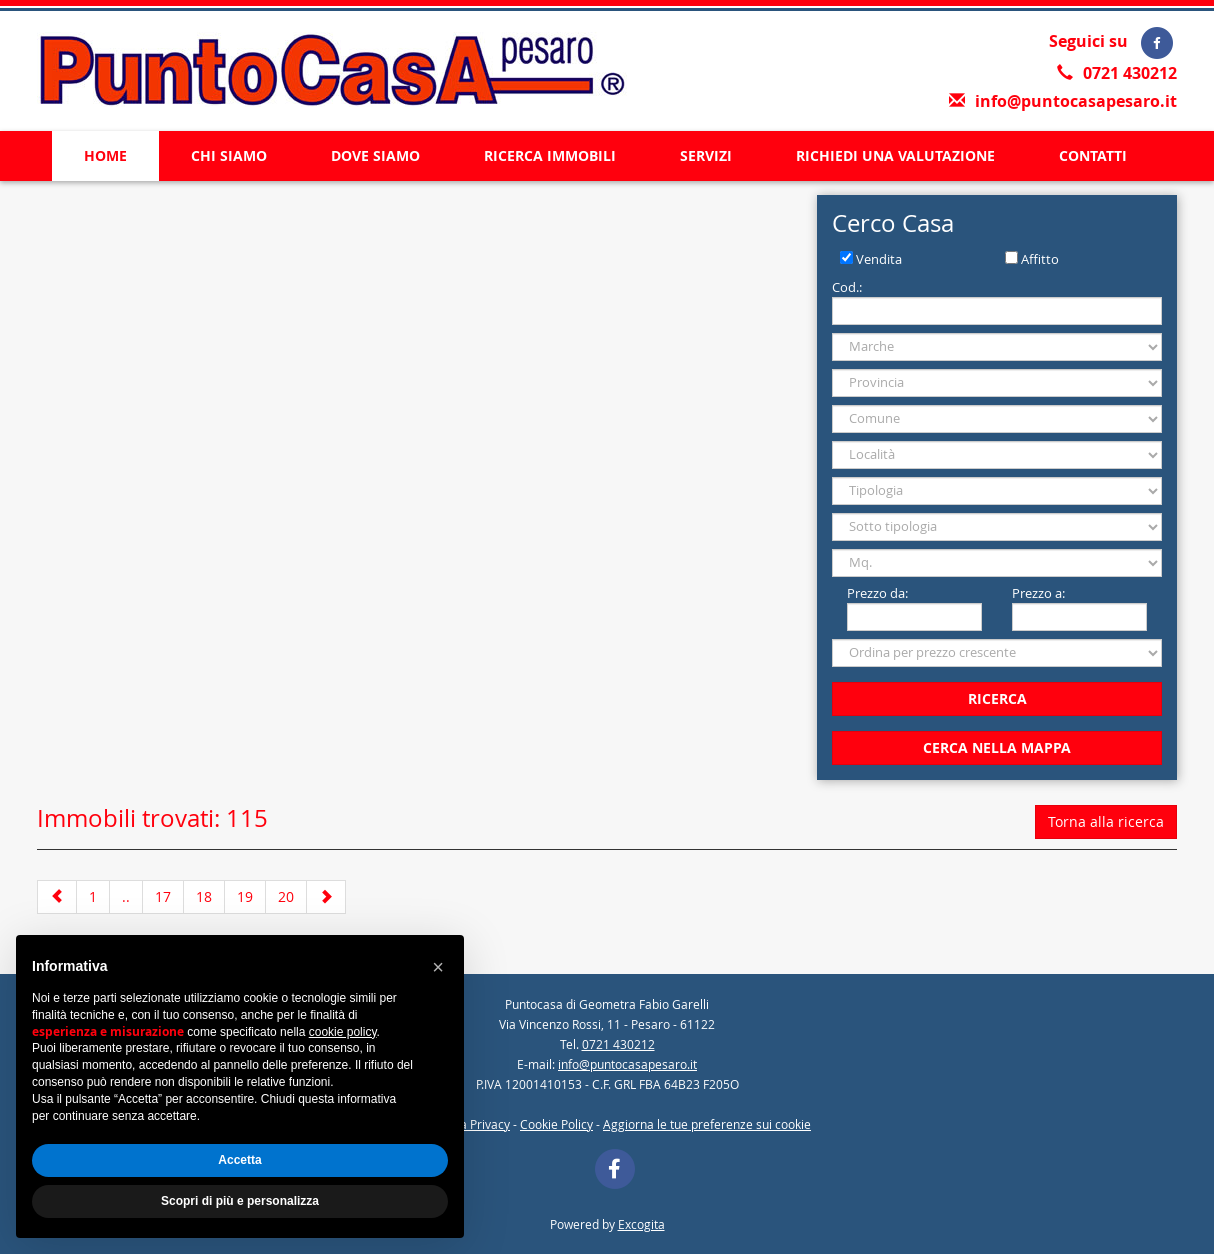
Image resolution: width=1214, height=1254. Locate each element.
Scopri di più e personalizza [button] (240, 1201)
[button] (438, 967)
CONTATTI (1093, 155)
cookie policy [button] (343, 1032)
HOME (105, 155)
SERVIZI (706, 155)
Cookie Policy (556, 1124)
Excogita (641, 1224)
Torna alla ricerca (1106, 821)
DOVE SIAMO (375, 155)
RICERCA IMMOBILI (550, 155)
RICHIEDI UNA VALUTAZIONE (895, 155)
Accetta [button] (239, 1160)
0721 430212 (1130, 73)
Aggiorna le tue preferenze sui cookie (707, 1124)
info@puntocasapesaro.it (1076, 101)
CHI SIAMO (229, 155)
